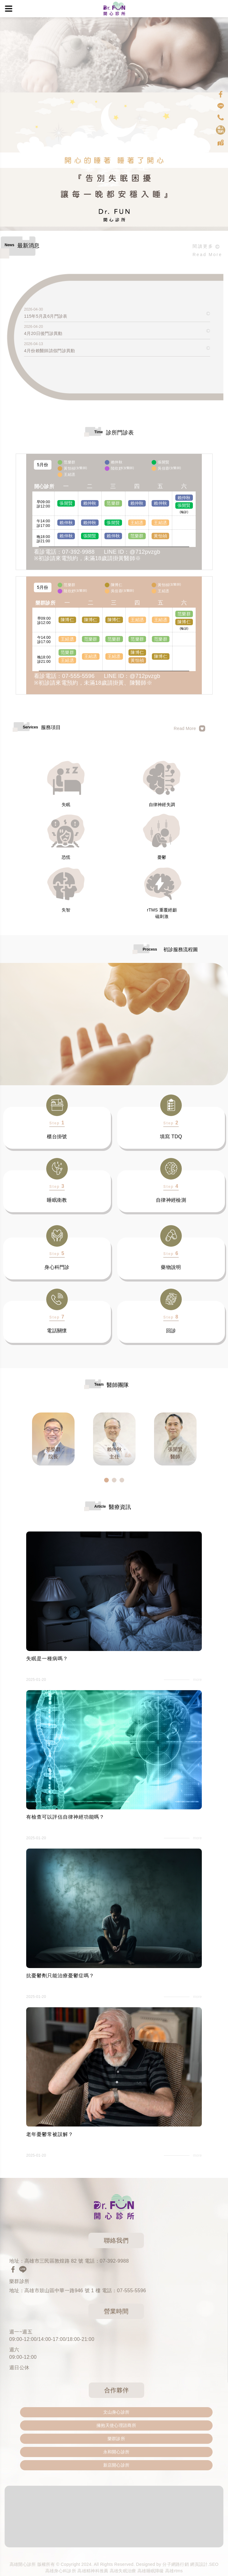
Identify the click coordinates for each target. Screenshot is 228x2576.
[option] (53, 1439)
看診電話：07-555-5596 (64, 676)
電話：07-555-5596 (124, 2290)
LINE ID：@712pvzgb (132, 552)
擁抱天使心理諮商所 (116, 2425)
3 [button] (122, 1480)
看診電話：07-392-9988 (64, 552)
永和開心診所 (116, 2451)
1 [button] (106, 1480)
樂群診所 (116, 2438)
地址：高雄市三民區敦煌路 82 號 (46, 2261)
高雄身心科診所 (60, 2570)
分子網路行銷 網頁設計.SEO (190, 2564)
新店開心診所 (116, 2465)
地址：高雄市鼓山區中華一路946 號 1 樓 (54, 2290)
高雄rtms (174, 2570)
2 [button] (114, 1480)
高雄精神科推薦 (92, 2570)
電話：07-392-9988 (107, 2261)
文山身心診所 (116, 2412)
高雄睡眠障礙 (150, 2570)
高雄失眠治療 (123, 2570)
